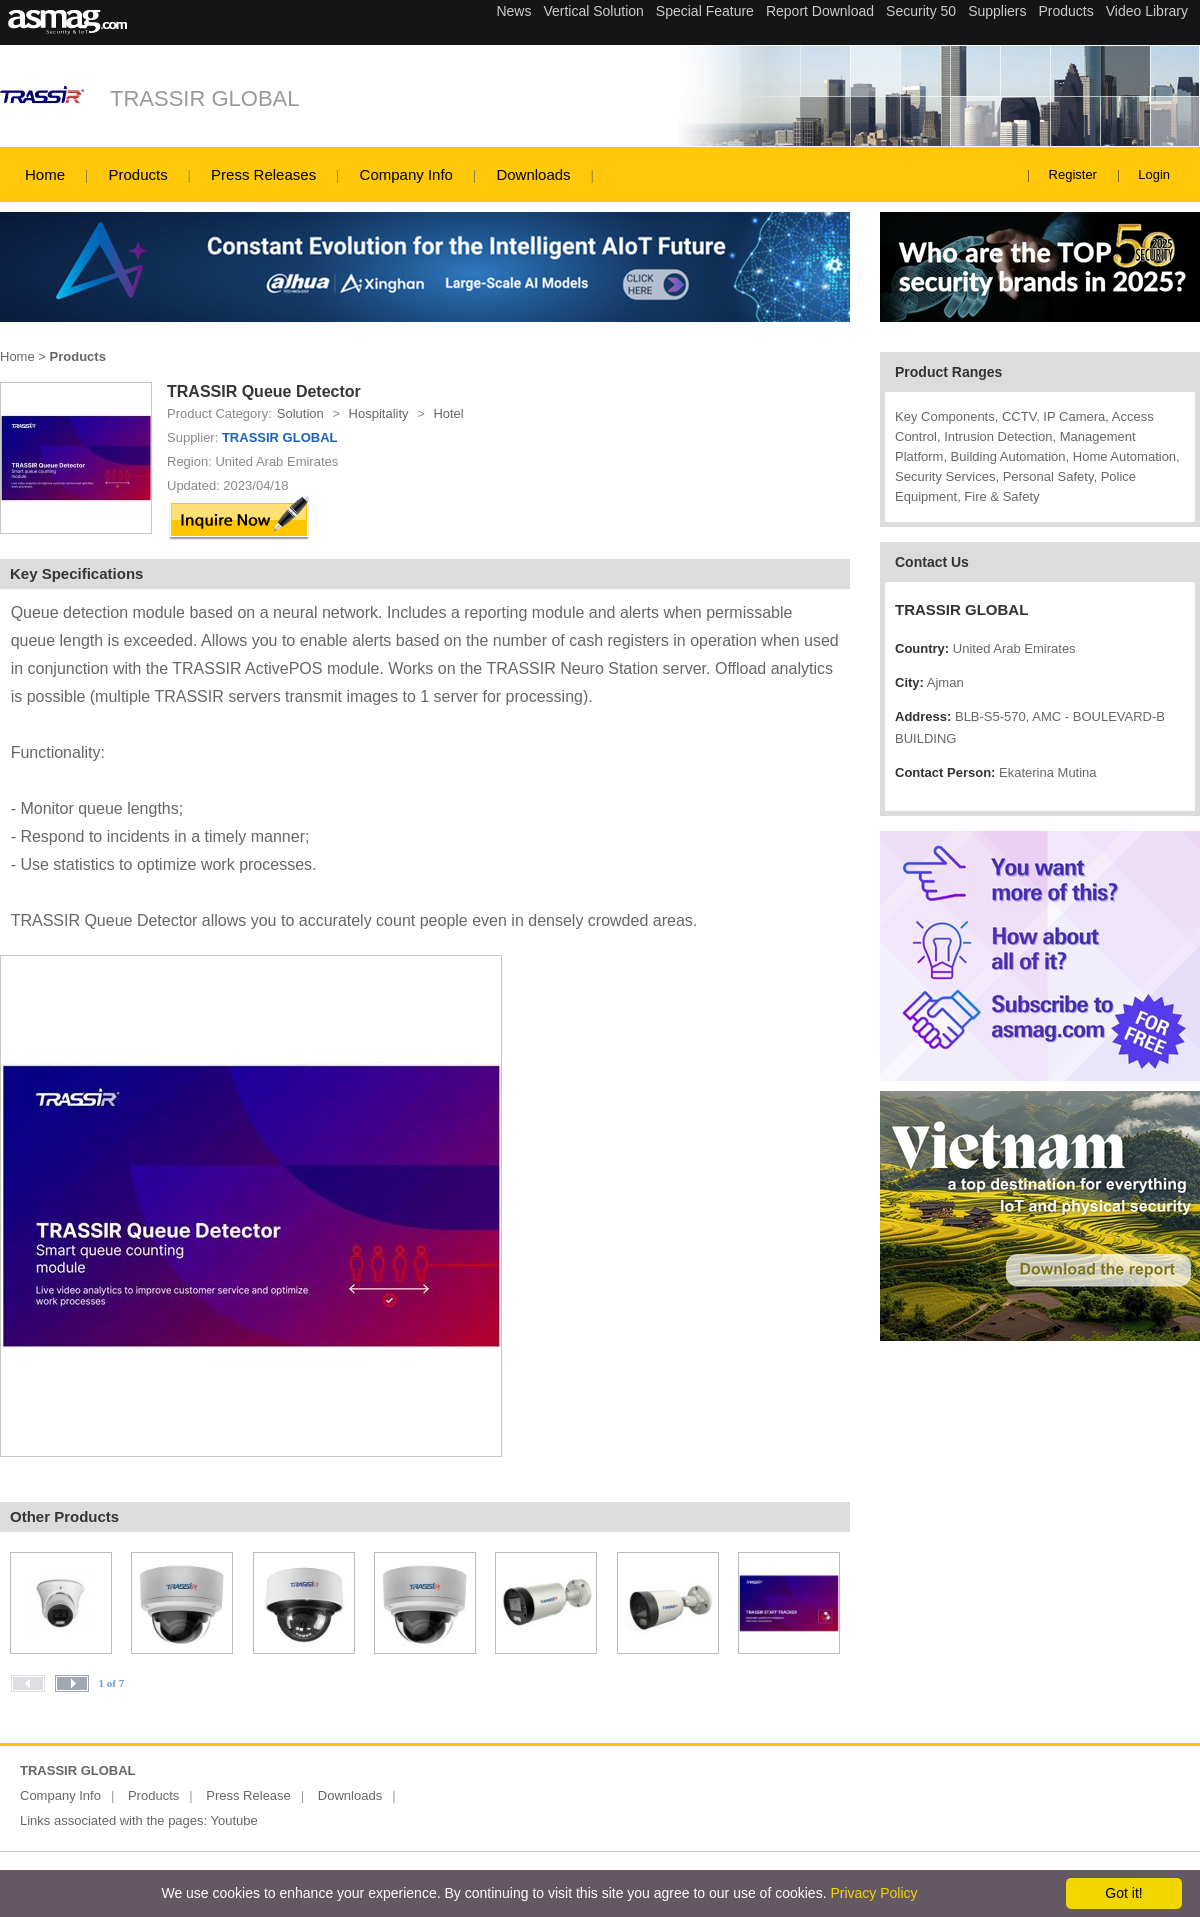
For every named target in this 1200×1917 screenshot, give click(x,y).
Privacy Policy (873, 1893)
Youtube (234, 1820)
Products (137, 174)
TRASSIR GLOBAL (205, 98)
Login (1154, 174)
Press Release (248, 1795)
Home (45, 174)
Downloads (533, 174)
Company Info (406, 174)
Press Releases (263, 174)
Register (1073, 174)
